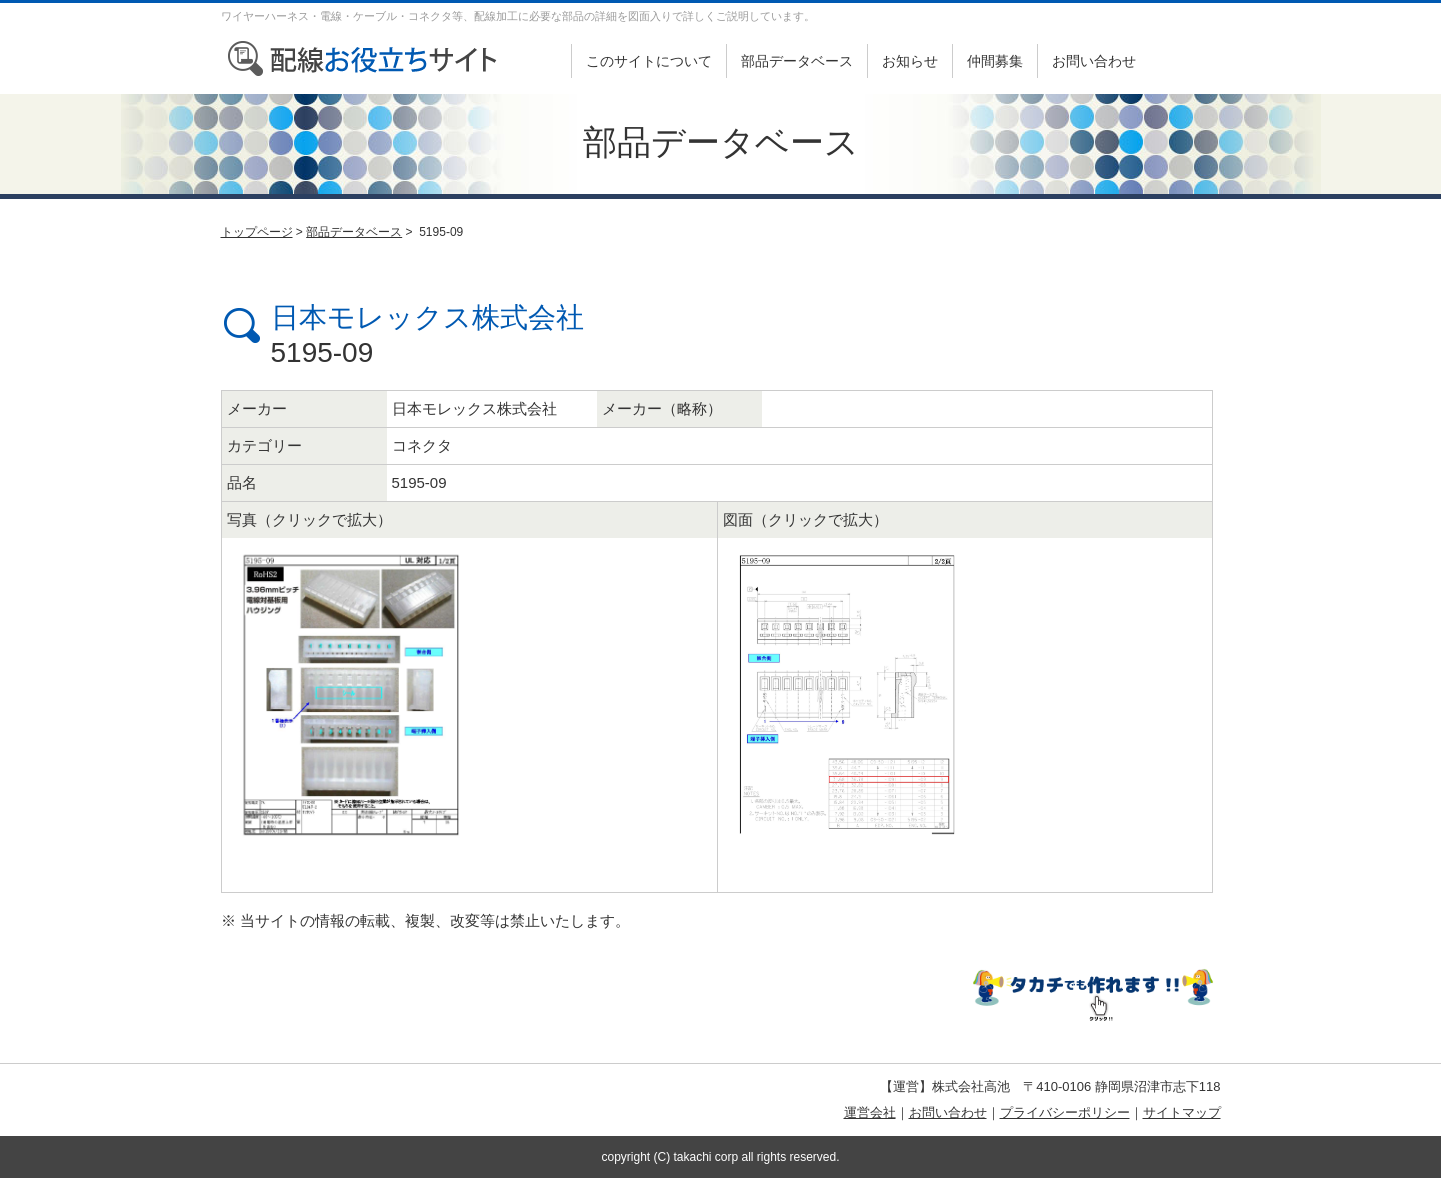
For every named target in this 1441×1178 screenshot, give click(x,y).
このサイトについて (649, 61)
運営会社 (870, 1112)
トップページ (257, 232)
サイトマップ (1182, 1112)
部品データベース (797, 61)
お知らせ (910, 61)
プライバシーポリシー (1065, 1112)
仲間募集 (995, 61)
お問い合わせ (1094, 61)
